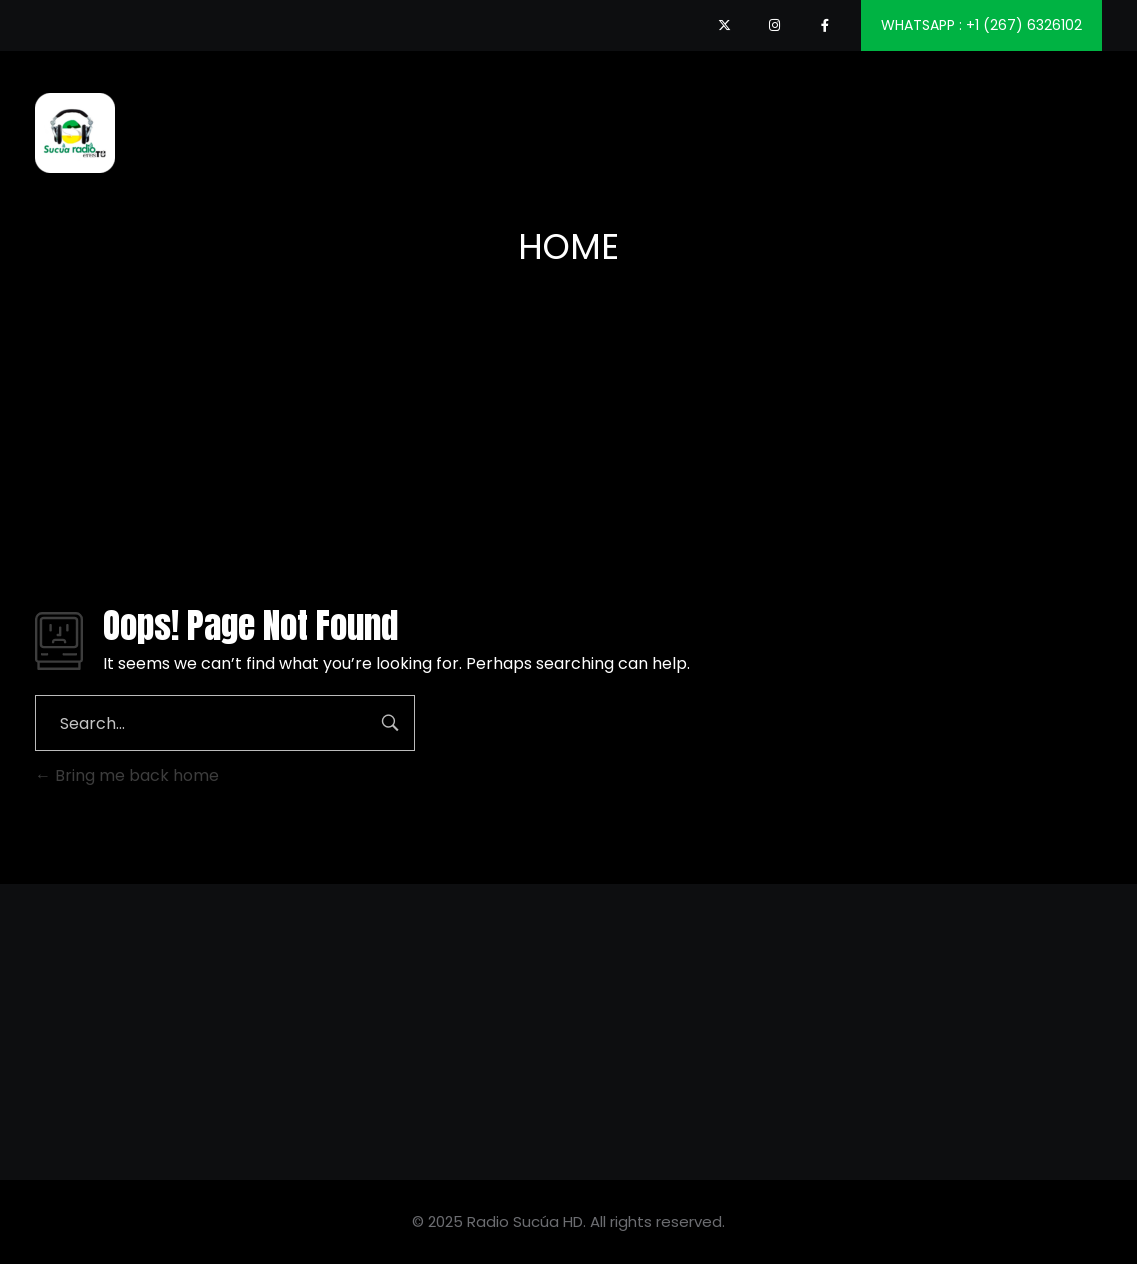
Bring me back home (127, 775)
